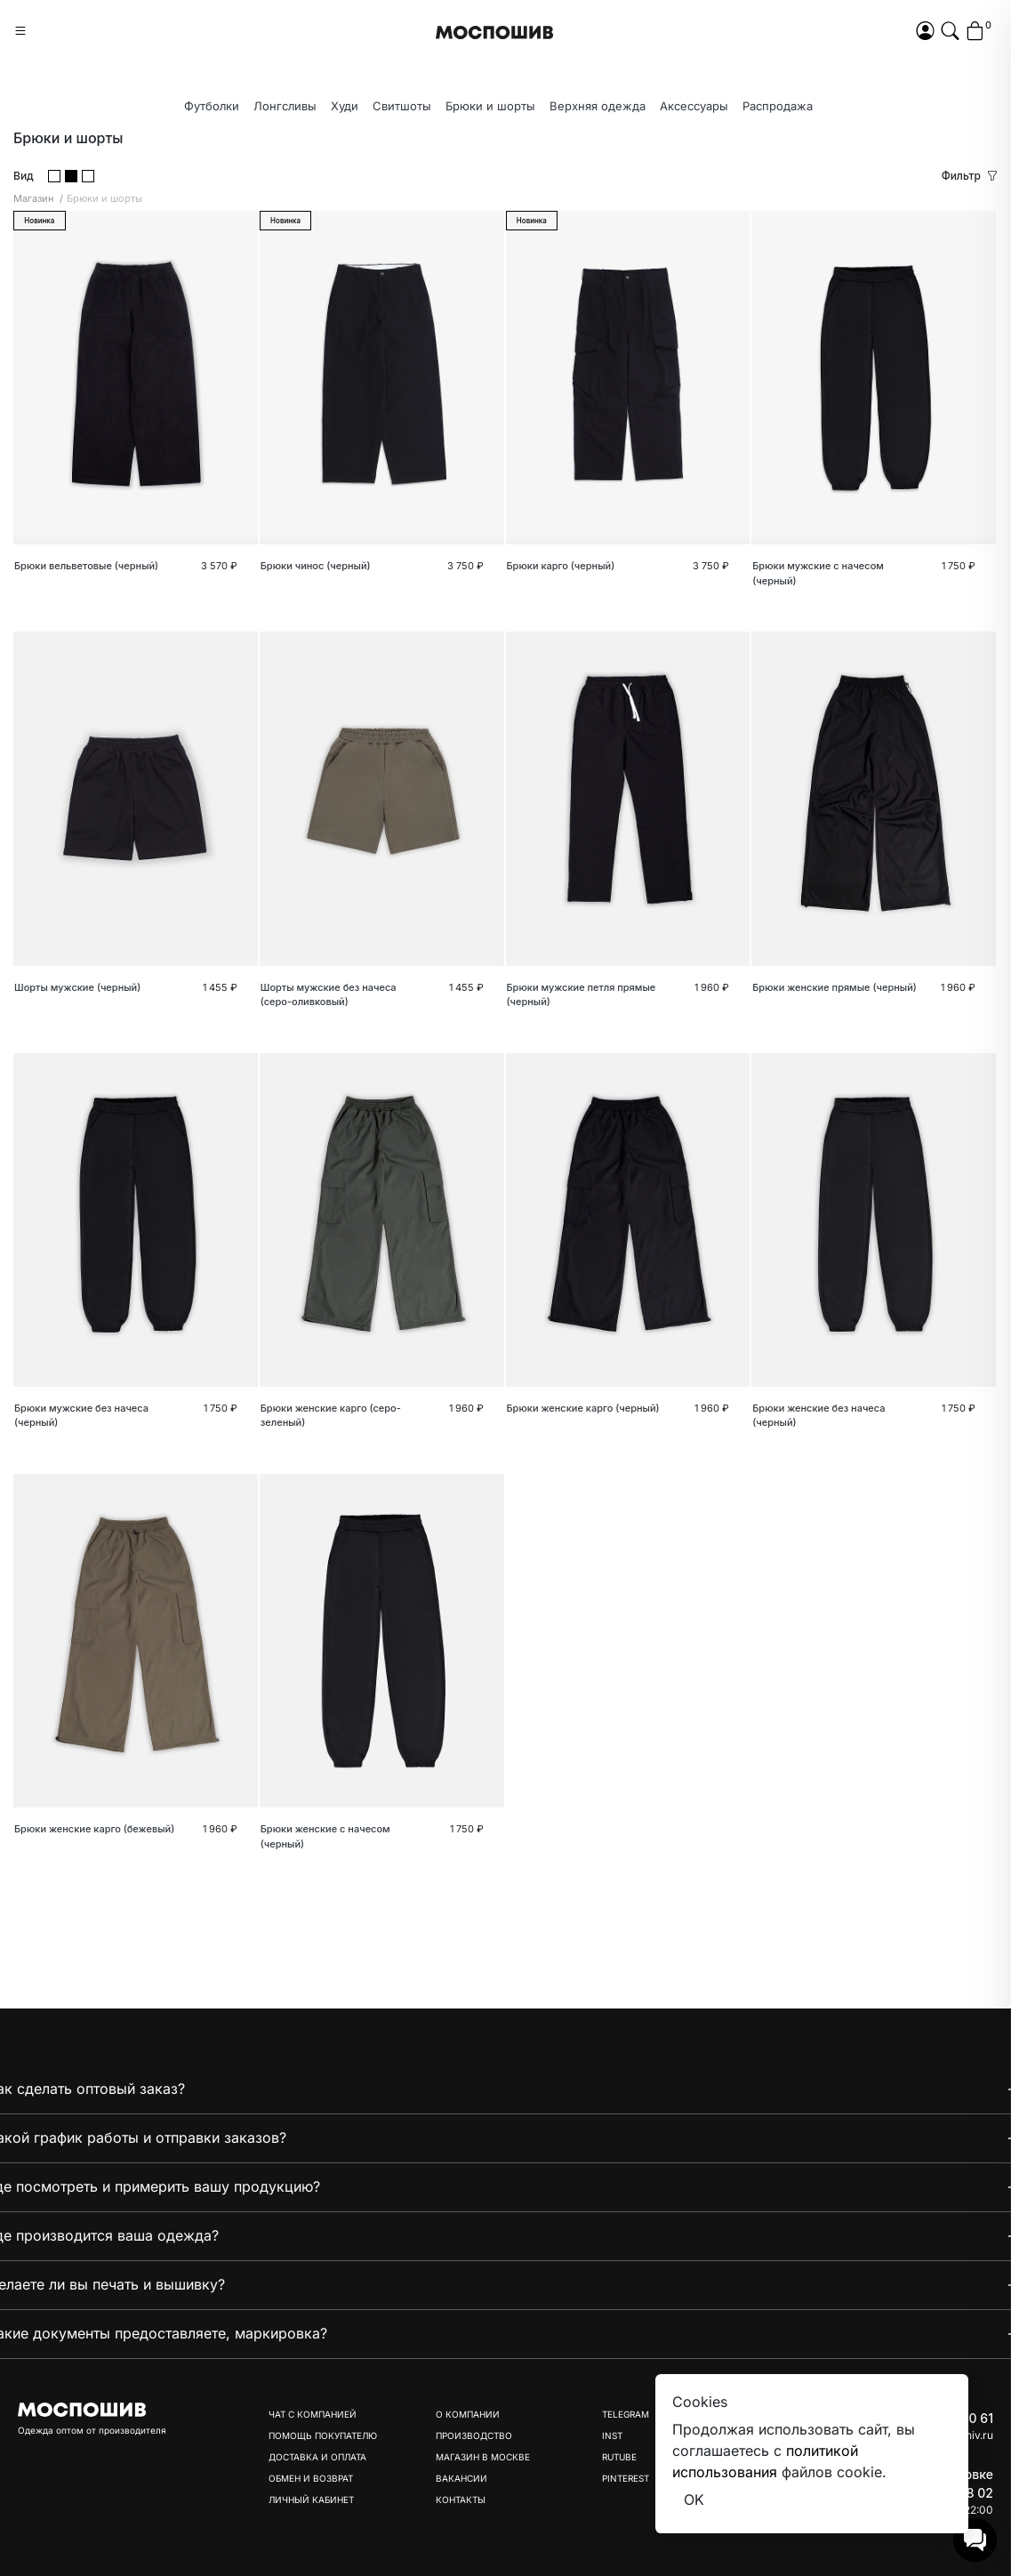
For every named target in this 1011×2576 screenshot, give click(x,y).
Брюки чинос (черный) (316, 565)
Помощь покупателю (323, 2435)
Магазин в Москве (483, 2456)
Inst (612, 2435)
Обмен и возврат (311, 2478)
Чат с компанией (313, 2414)
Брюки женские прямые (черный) (834, 987)
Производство (474, 2435)
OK (694, 2499)
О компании (468, 2414)
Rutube (619, 2456)
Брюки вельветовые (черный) (86, 565)
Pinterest (625, 2478)
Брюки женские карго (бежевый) (94, 1829)
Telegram (625, 2414)
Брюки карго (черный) (561, 565)
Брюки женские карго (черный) (583, 1408)
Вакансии (461, 2478)
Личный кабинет (311, 2499)
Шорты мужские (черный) (77, 987)
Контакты (460, 2499)
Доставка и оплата (317, 2456)
